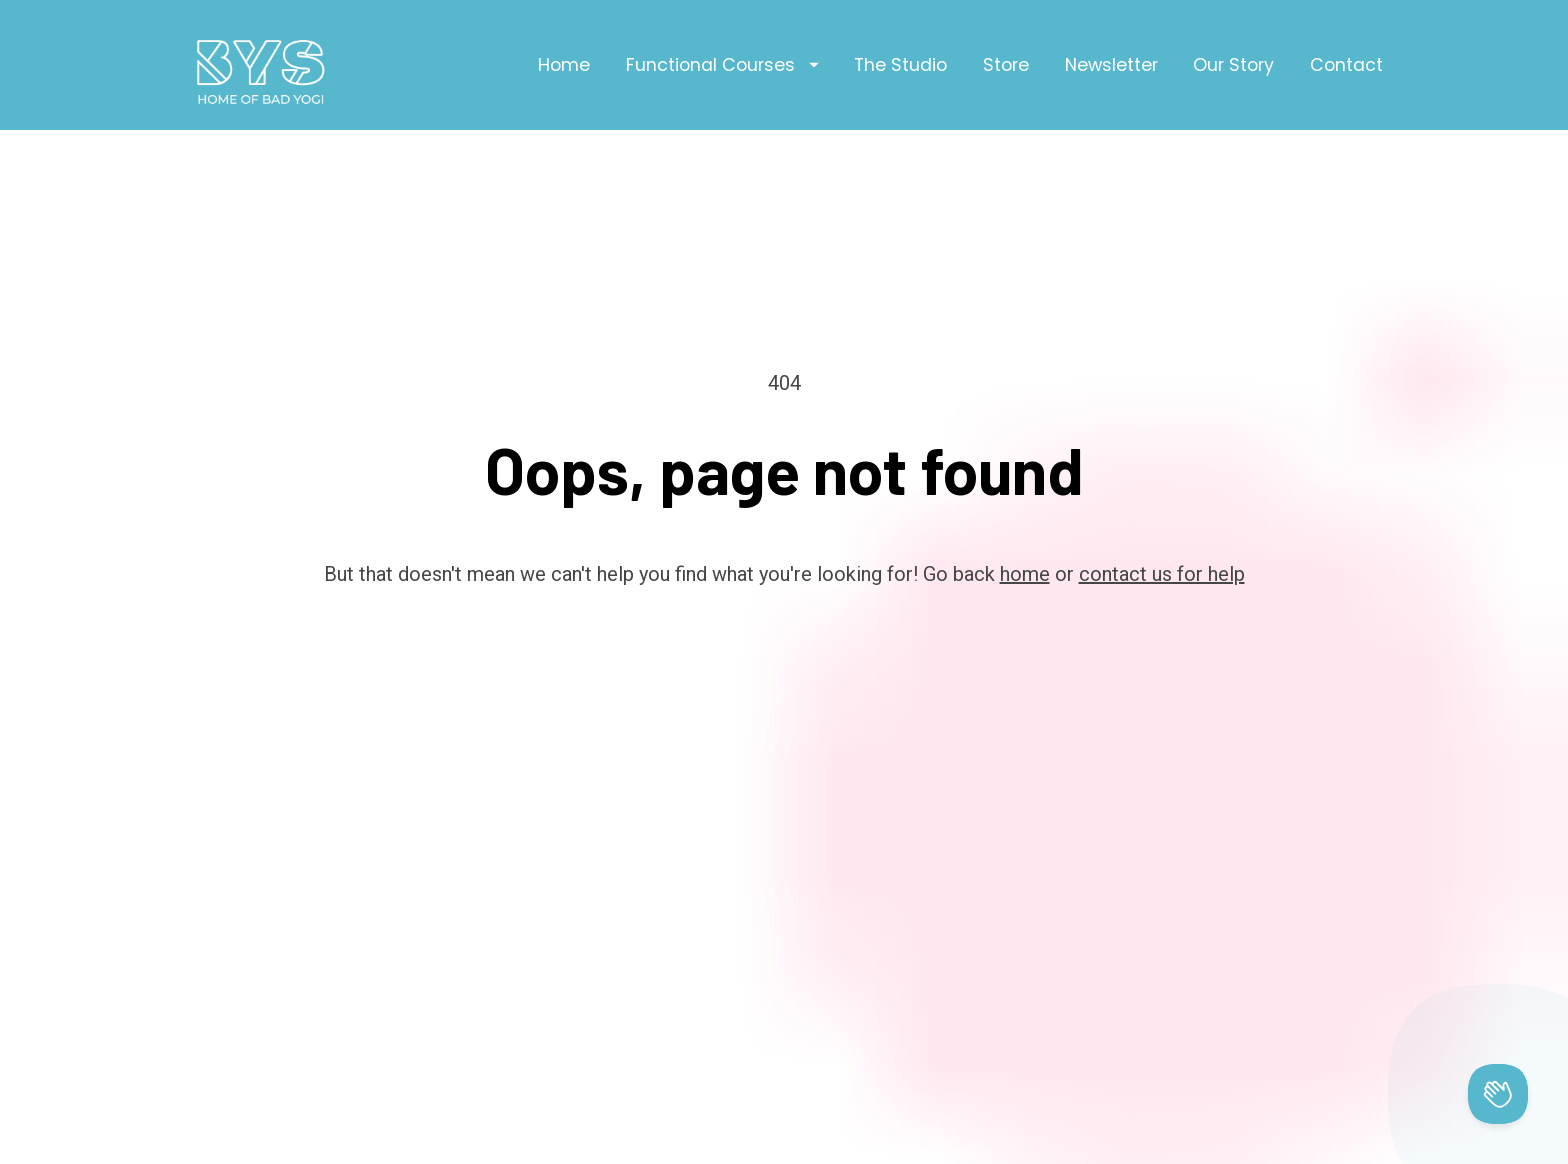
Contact (1346, 65)
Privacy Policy (912, 1137)
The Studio (900, 65)
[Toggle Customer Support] (1498, 1094)
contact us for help (1162, 533)
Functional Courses (722, 65)
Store (1006, 65)
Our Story (1233, 65)
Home (564, 65)
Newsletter (1111, 65)
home (1025, 533)
